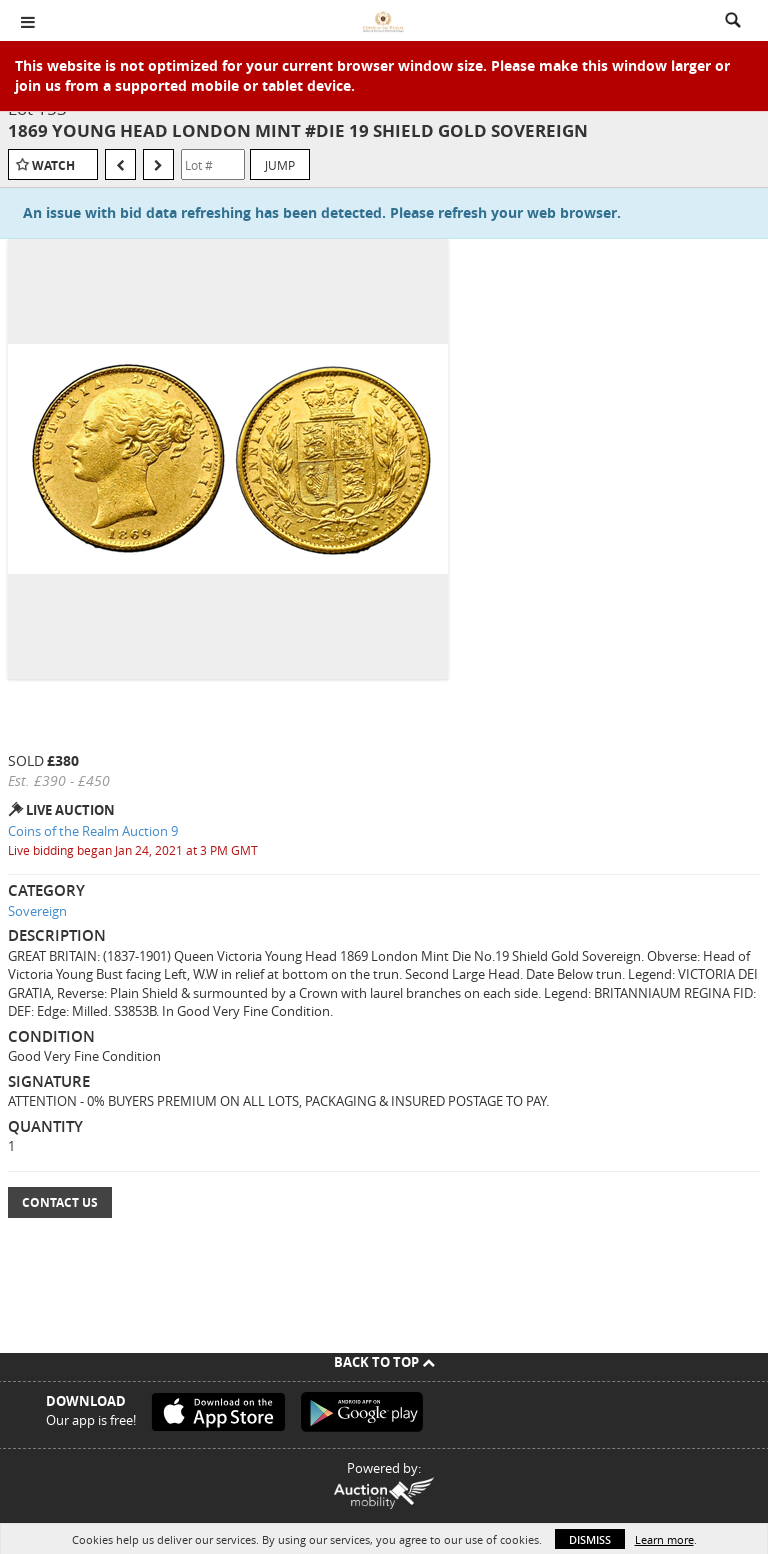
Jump (280, 165)
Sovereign (37, 911)
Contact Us (60, 1202)
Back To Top (384, 1362)
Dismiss (590, 1539)
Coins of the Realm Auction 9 (93, 831)
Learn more (664, 1539)
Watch (53, 165)
